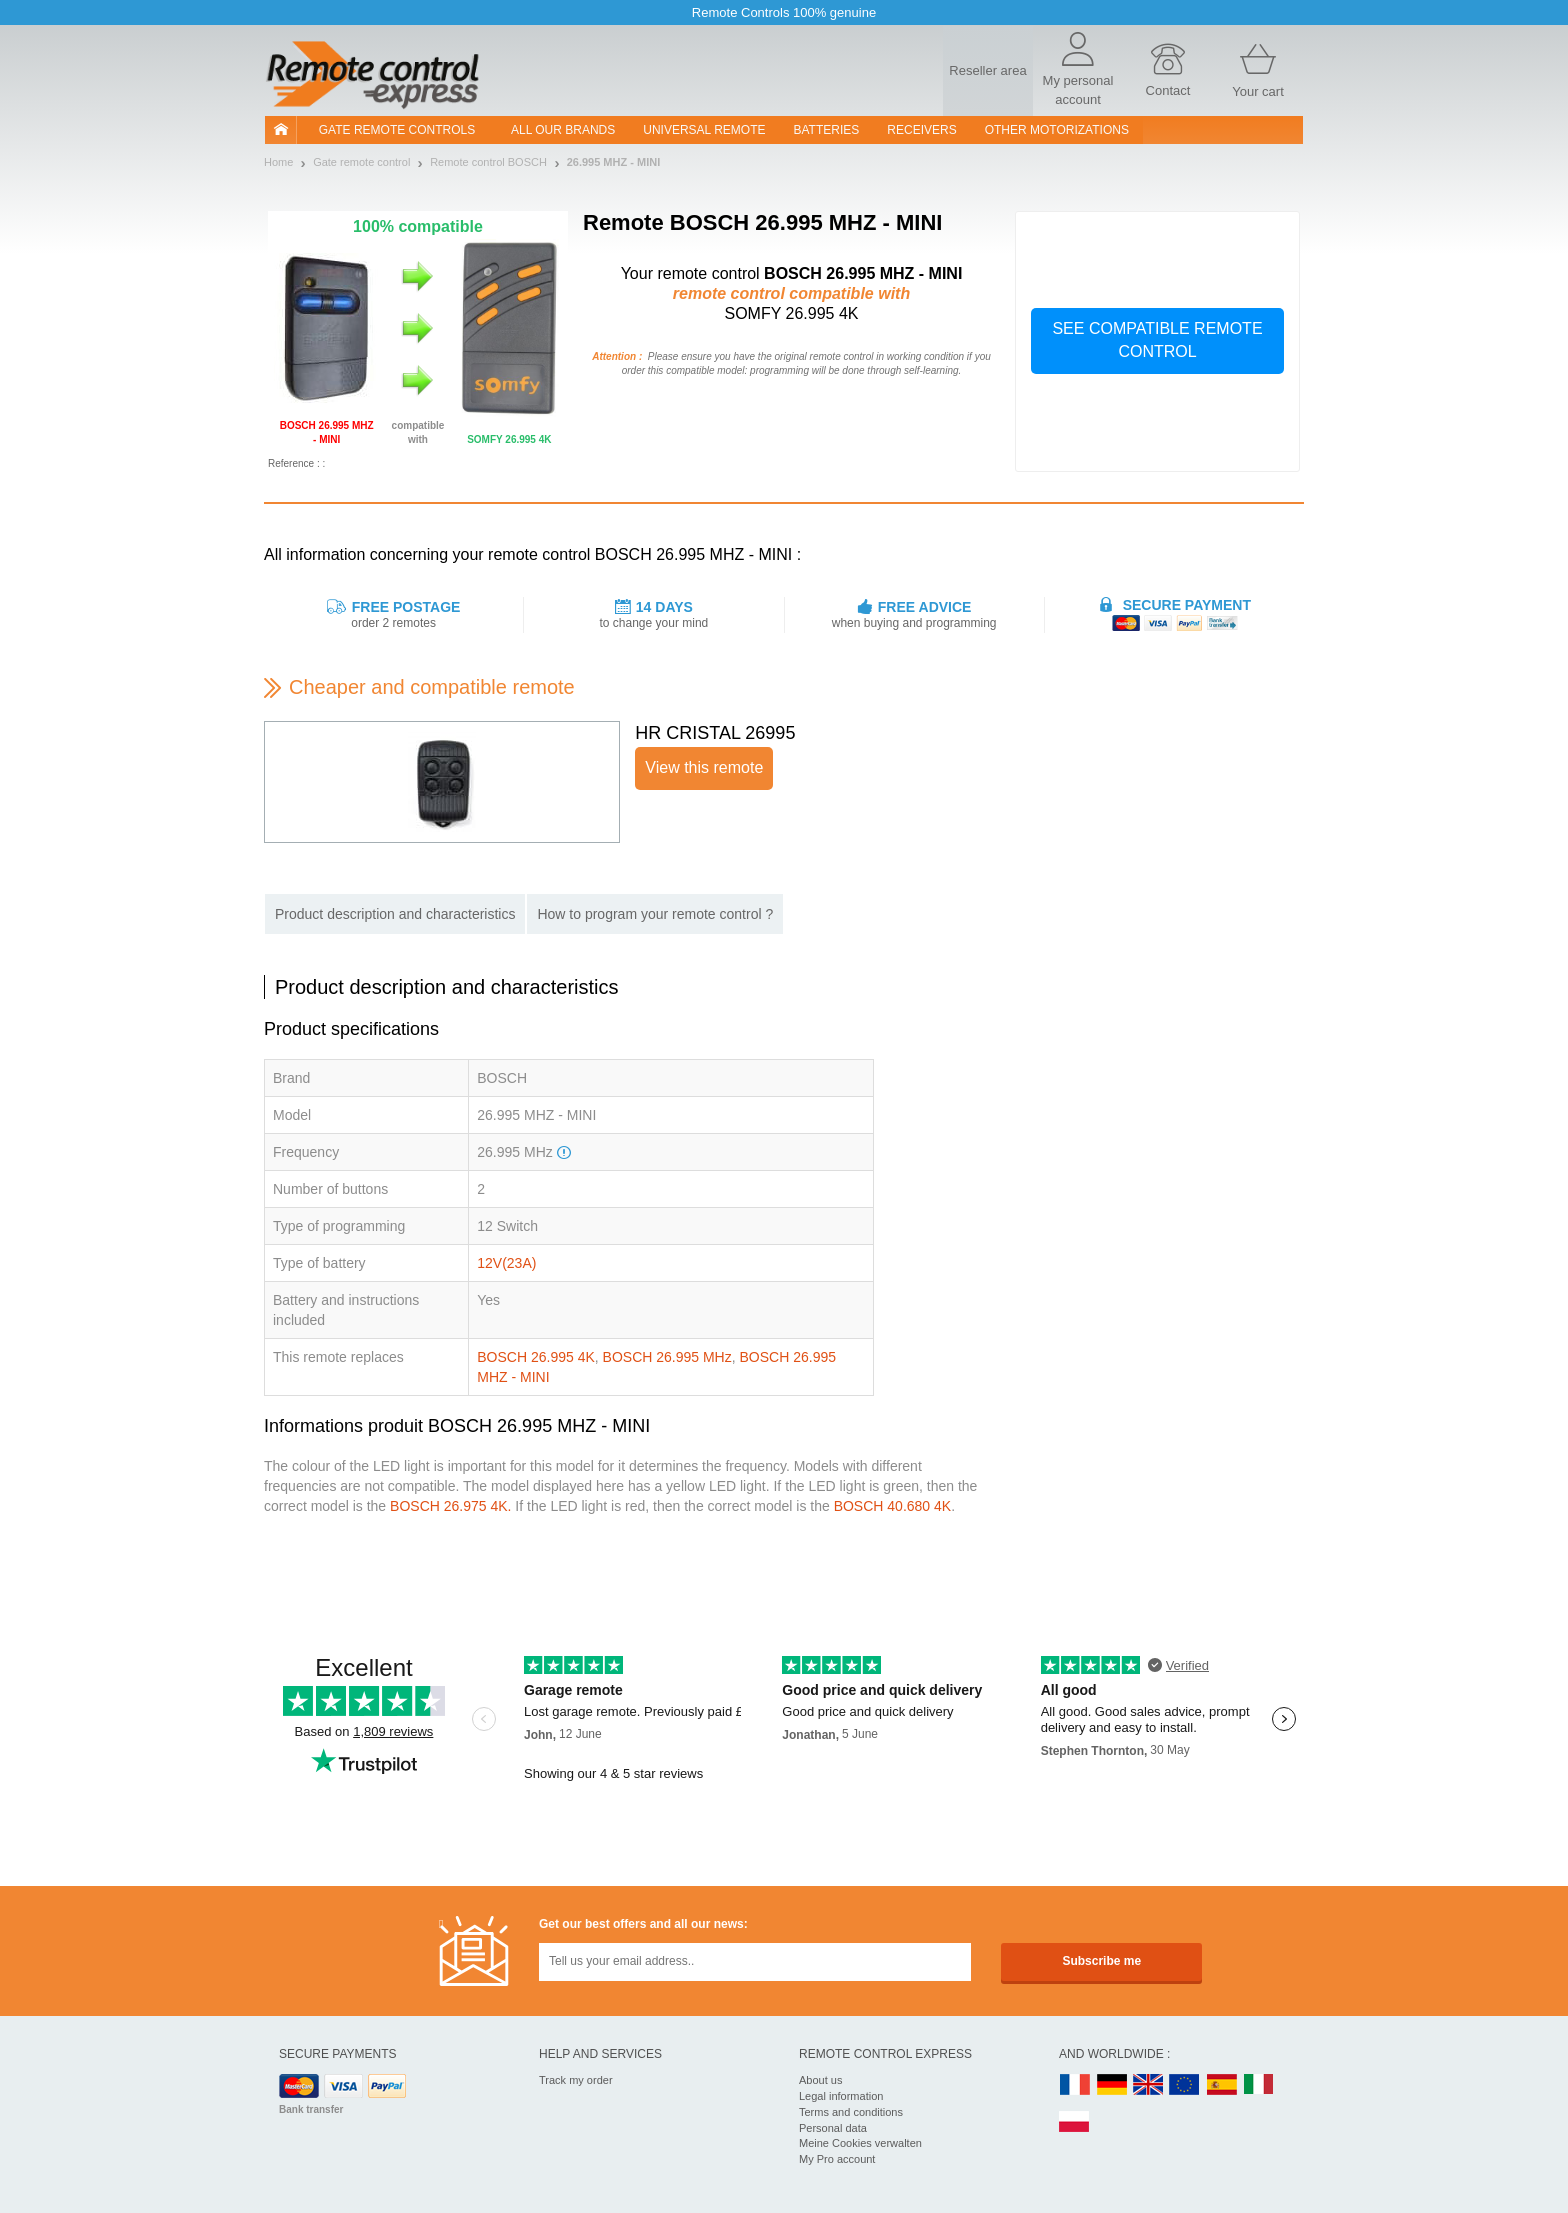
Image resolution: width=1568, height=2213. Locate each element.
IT (1259, 2085)
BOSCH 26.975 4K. (450, 1506)
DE (1112, 2085)
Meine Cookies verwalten (860, 2143)
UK (1149, 2085)
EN (1185, 2085)
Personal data (833, 2128)
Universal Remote (704, 130)
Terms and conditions (851, 2112)
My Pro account (837, 2159)
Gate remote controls (397, 130)
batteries (827, 130)
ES (1222, 2085)
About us (820, 2080)
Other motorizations (1057, 130)
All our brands (563, 130)
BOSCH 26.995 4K (536, 1357)
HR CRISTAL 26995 (715, 733)
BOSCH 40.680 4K (893, 1506)
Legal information (841, 2096)
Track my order (576, 2080)
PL (1075, 2122)
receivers (921, 130)
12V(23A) (506, 1263)
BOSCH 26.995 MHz (667, 1357)
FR (1075, 2085)
